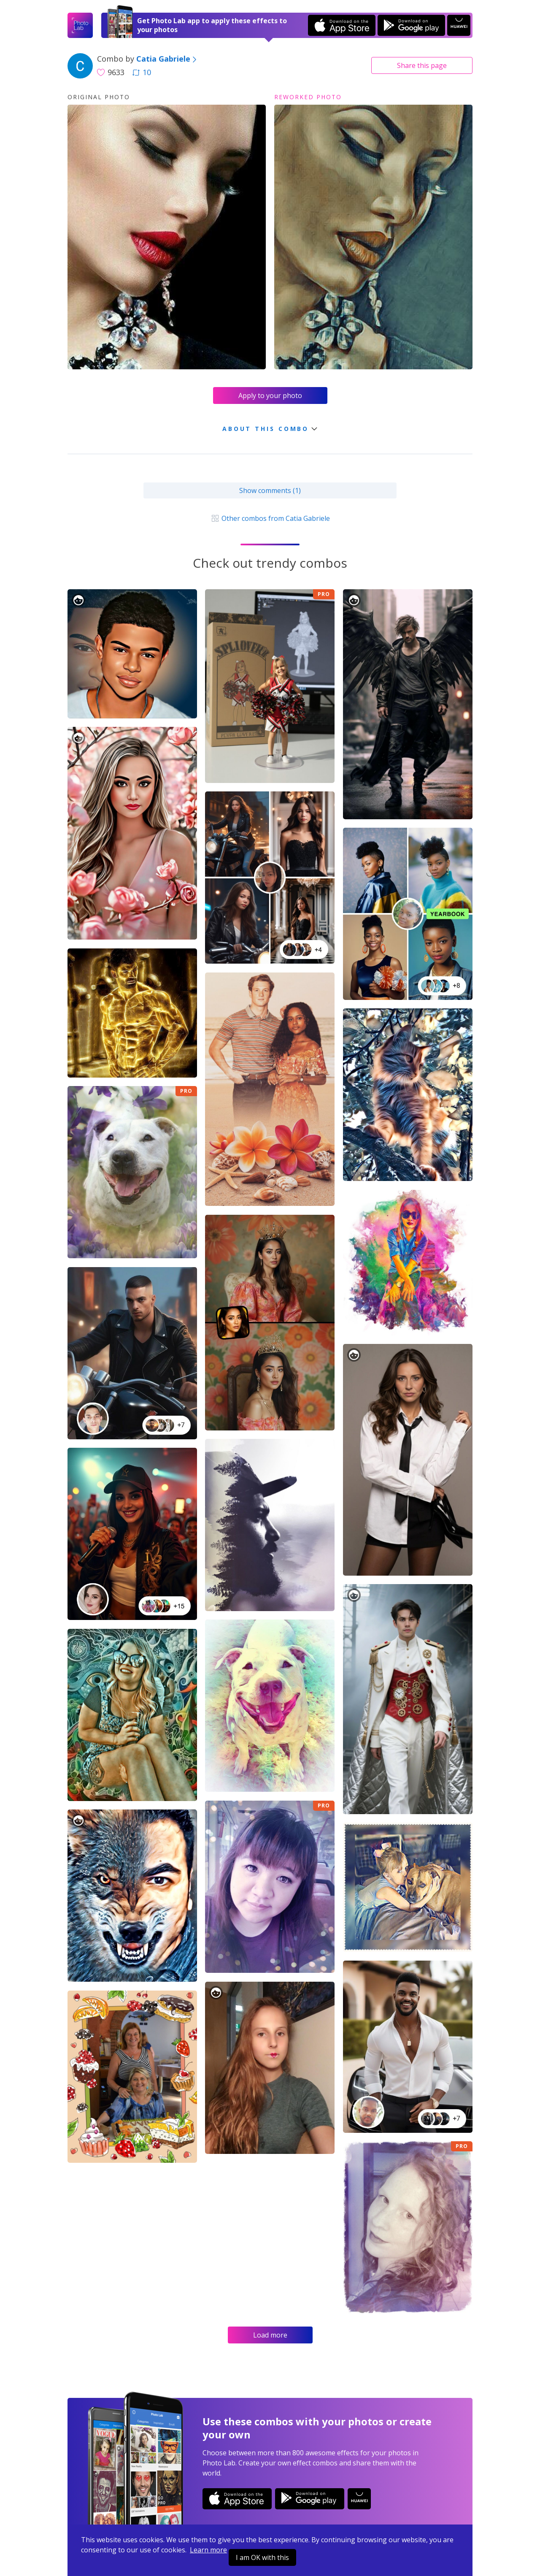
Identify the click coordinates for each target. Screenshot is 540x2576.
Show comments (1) (270, 490)
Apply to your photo (270, 395)
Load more (270, 2335)
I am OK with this (262, 2557)
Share (422, 65)
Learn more (208, 2549)
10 (141, 72)
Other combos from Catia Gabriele (269, 518)
